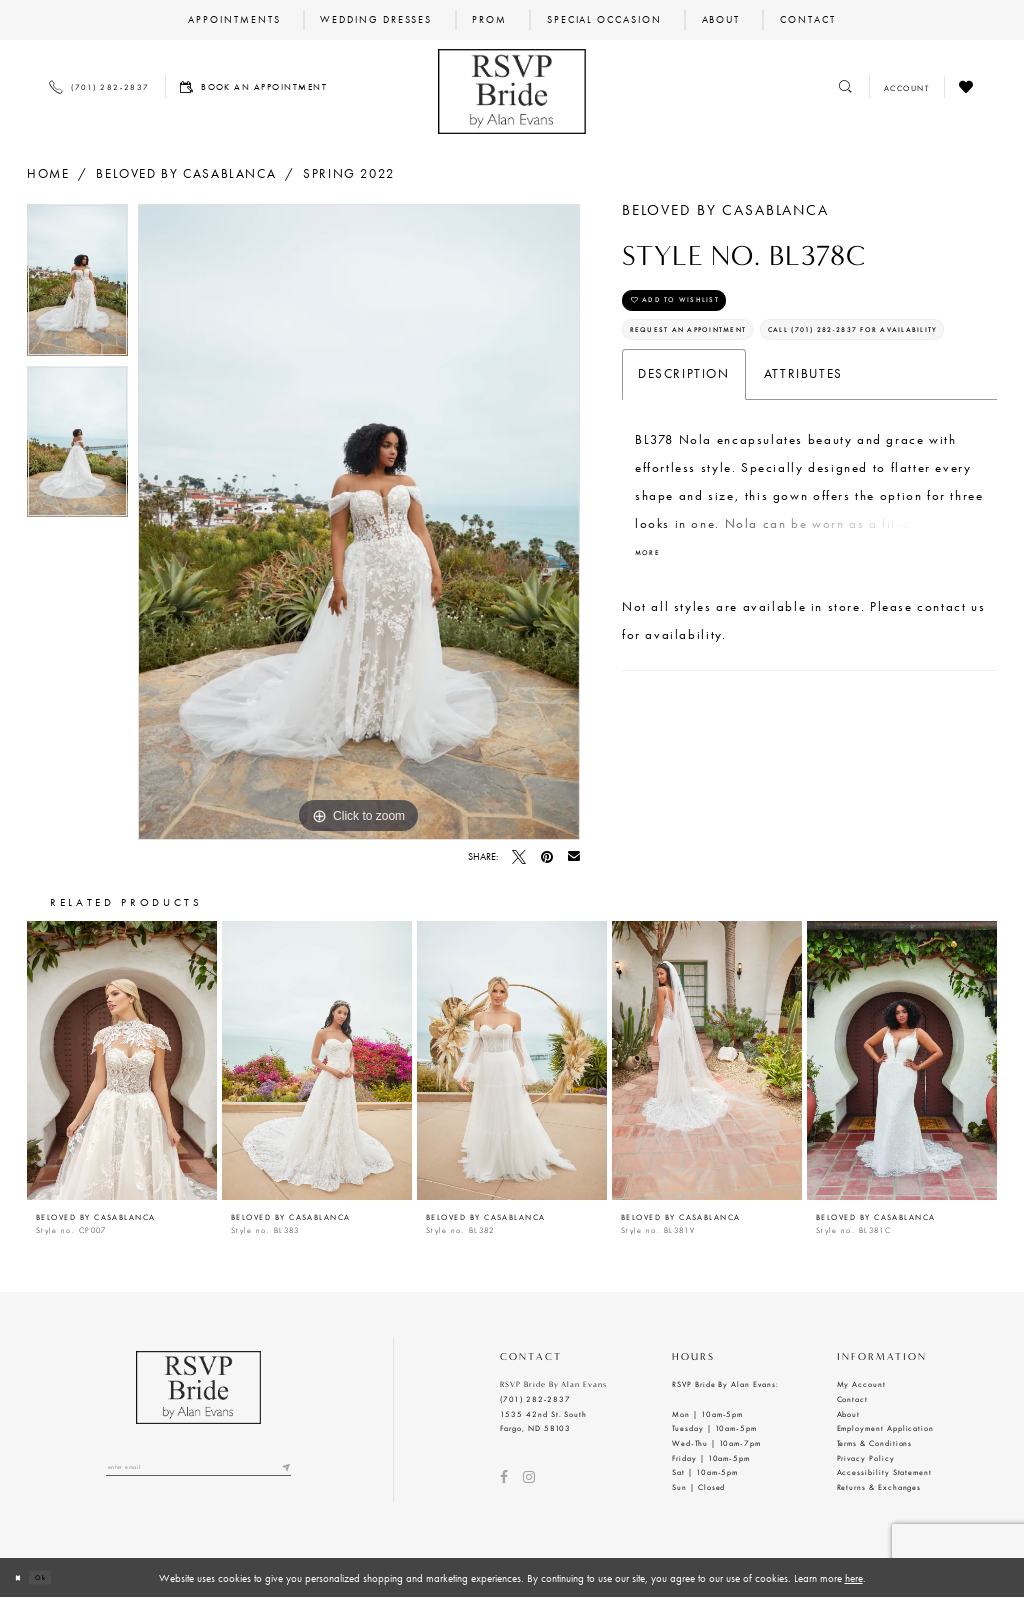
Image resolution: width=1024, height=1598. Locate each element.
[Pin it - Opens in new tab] (547, 857)
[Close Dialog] (23, 1578)
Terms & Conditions (875, 1443)
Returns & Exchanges (879, 1487)
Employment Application (886, 1428)
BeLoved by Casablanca (186, 173)
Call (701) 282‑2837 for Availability (763, 403)
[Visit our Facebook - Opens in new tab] (504, 1477)
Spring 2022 (349, 173)
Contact (853, 1399)
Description (684, 454)
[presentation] (122, 1060)
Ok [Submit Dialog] (57, 1577)
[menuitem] (234, 20)
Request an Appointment (723, 357)
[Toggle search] (846, 88)
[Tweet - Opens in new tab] (519, 857)
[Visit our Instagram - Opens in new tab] (529, 1477)
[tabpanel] (77, 285)
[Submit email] (283, 1472)
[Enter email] (198, 1472)
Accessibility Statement (885, 1472)
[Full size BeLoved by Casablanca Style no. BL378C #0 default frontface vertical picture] (359, 522)
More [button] (654, 638)
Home (48, 173)
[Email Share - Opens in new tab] (574, 857)
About (849, 1414)
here (854, 1578)
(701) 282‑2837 (535, 1399)
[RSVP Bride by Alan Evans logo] (511, 91)
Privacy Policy (866, 1458)
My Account (861, 1384)
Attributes (803, 454)
